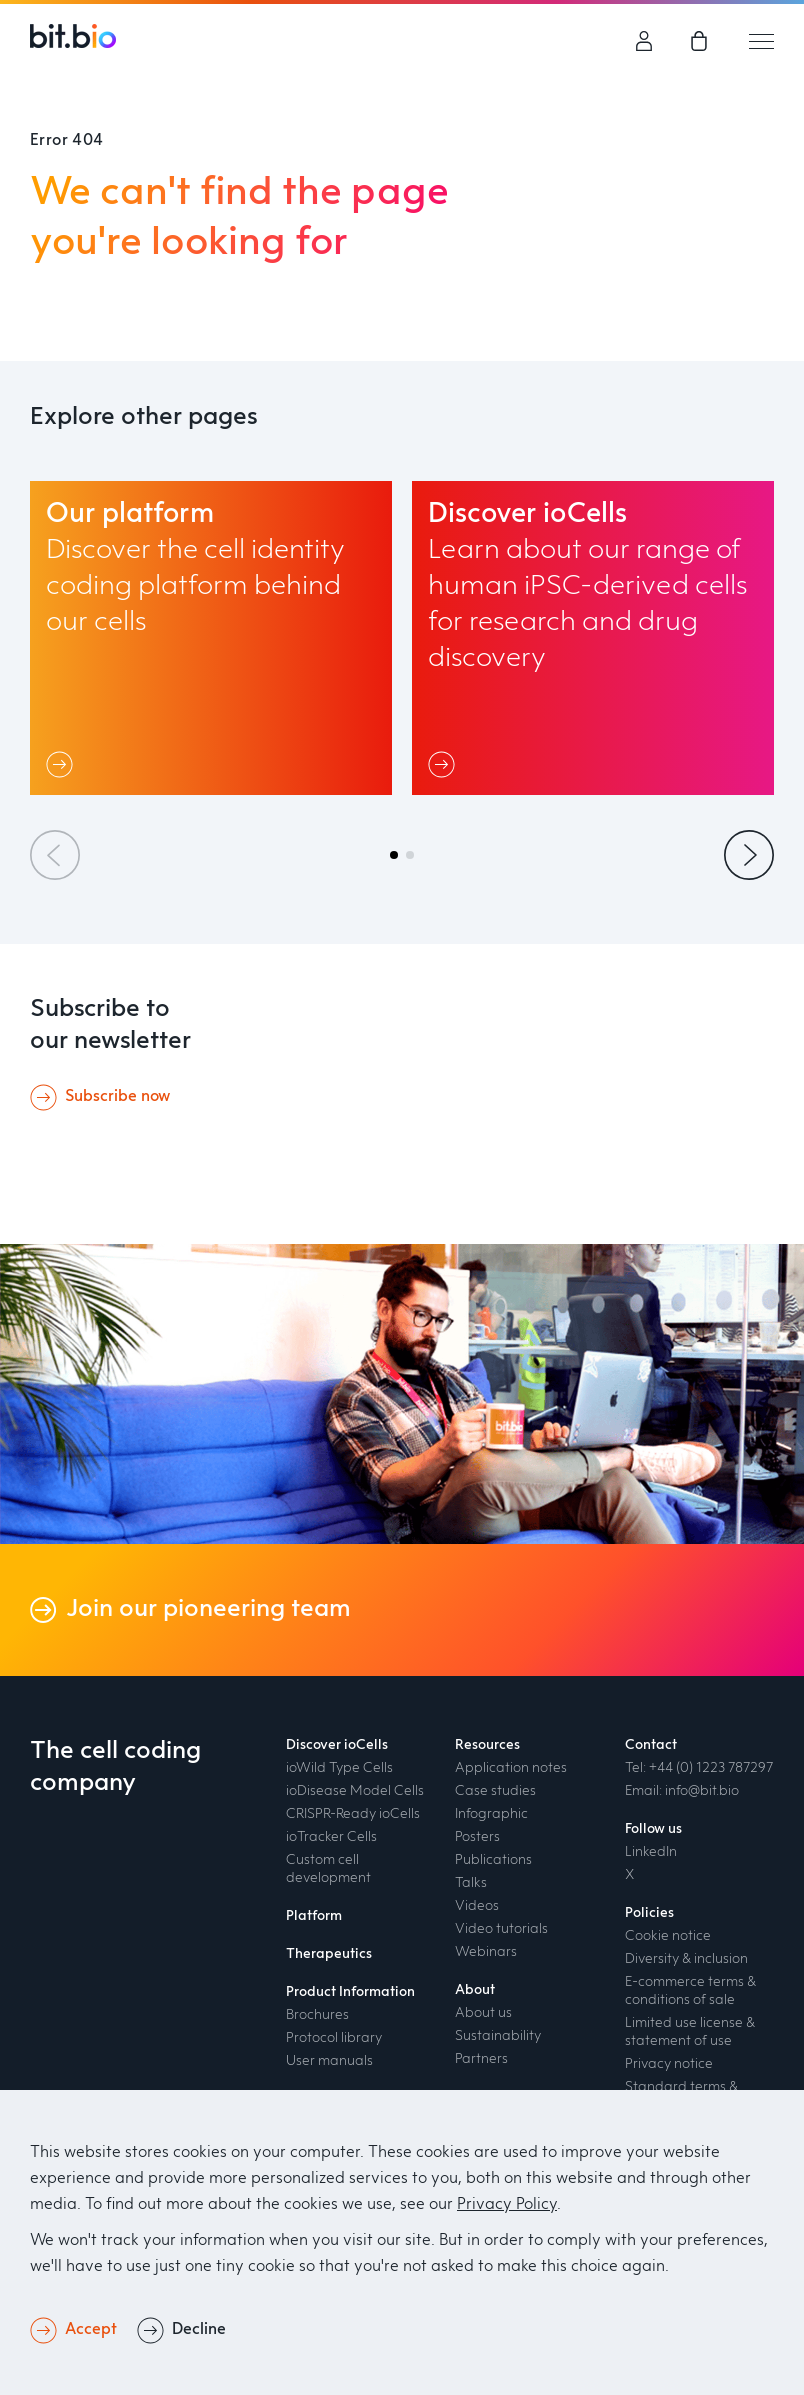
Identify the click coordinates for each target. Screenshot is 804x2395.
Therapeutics (329, 1954)
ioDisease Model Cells (355, 1791)
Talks (471, 1883)
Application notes (511, 1768)
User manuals (329, 2061)
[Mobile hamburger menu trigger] (761, 40)
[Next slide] (749, 855)
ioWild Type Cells (339, 1768)
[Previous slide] (55, 855)
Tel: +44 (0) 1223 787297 (699, 1768)
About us (483, 2013)
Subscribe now (117, 1097)
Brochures (317, 2015)
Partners (481, 2059)
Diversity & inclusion (686, 1959)
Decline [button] (199, 2330)
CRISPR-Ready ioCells (353, 1814)
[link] (701, 41)
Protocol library (334, 2038)
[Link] (63, 764)
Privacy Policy (507, 2205)
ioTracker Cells (331, 1837)
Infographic (491, 1814)
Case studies (495, 1791)
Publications (493, 1860)
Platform (314, 1916)
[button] (394, 855)
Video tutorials (501, 1929)
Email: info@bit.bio (682, 1791)
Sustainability (498, 2036)
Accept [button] (91, 2330)
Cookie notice (668, 1936)
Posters (477, 1837)
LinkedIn (651, 1852)
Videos (477, 1906)
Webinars (486, 1952)
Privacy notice (669, 2064)
